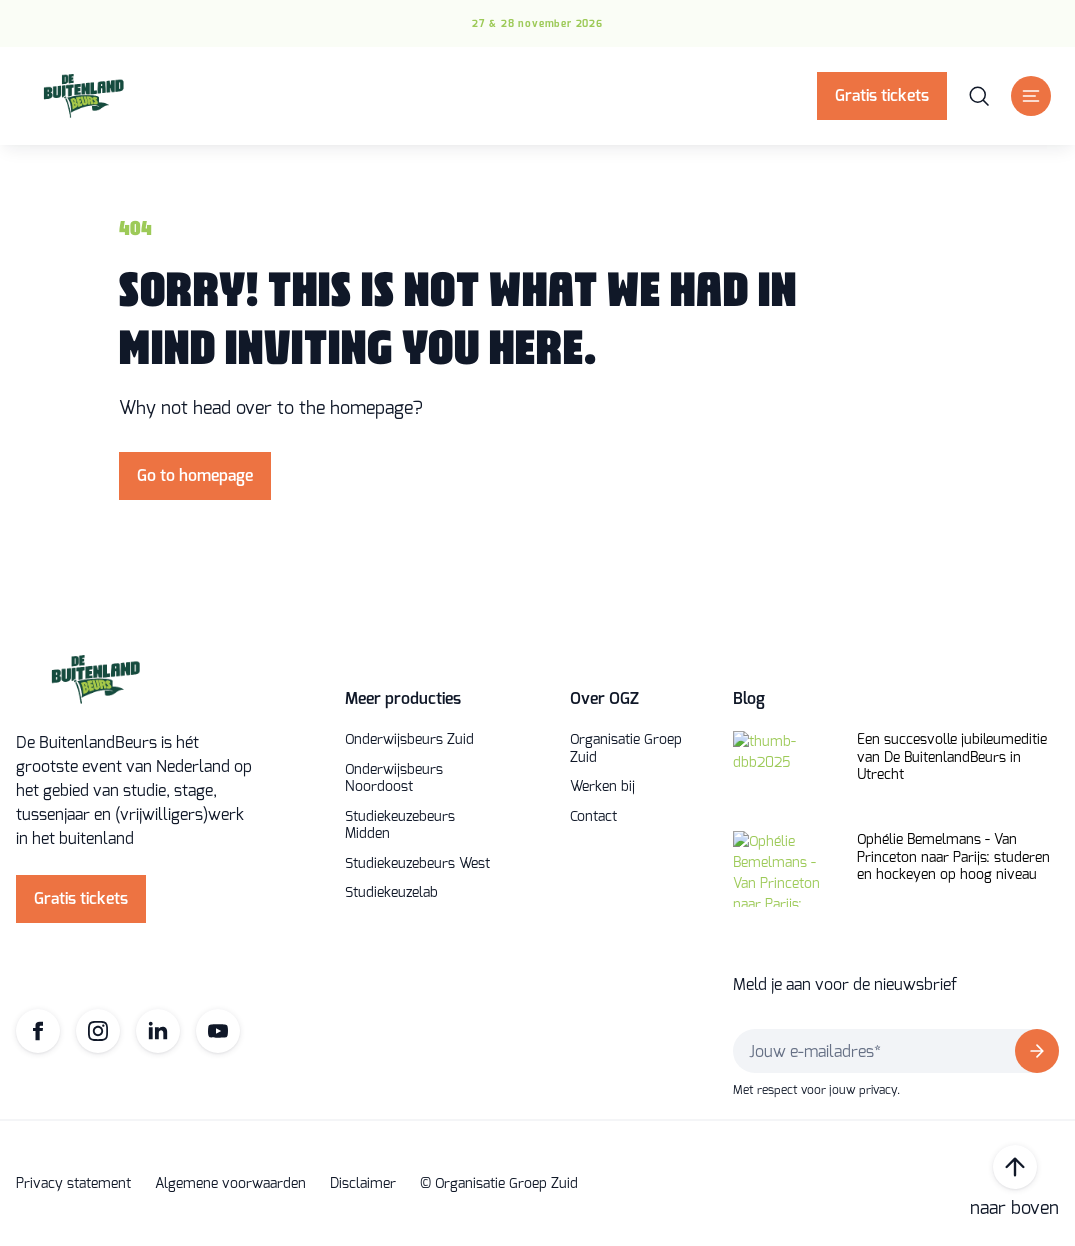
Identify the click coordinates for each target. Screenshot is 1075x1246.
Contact (593, 817)
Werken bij (602, 787)
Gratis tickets (882, 95)
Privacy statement (73, 1184)
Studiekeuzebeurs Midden (400, 825)
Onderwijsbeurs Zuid (409, 740)
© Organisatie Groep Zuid (499, 1184)
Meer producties (403, 698)
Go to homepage (195, 475)
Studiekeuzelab (391, 893)
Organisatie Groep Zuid (626, 748)
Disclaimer (363, 1184)
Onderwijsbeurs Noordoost (394, 778)
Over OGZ (604, 698)
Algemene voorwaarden (230, 1184)
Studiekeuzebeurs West (417, 864)
